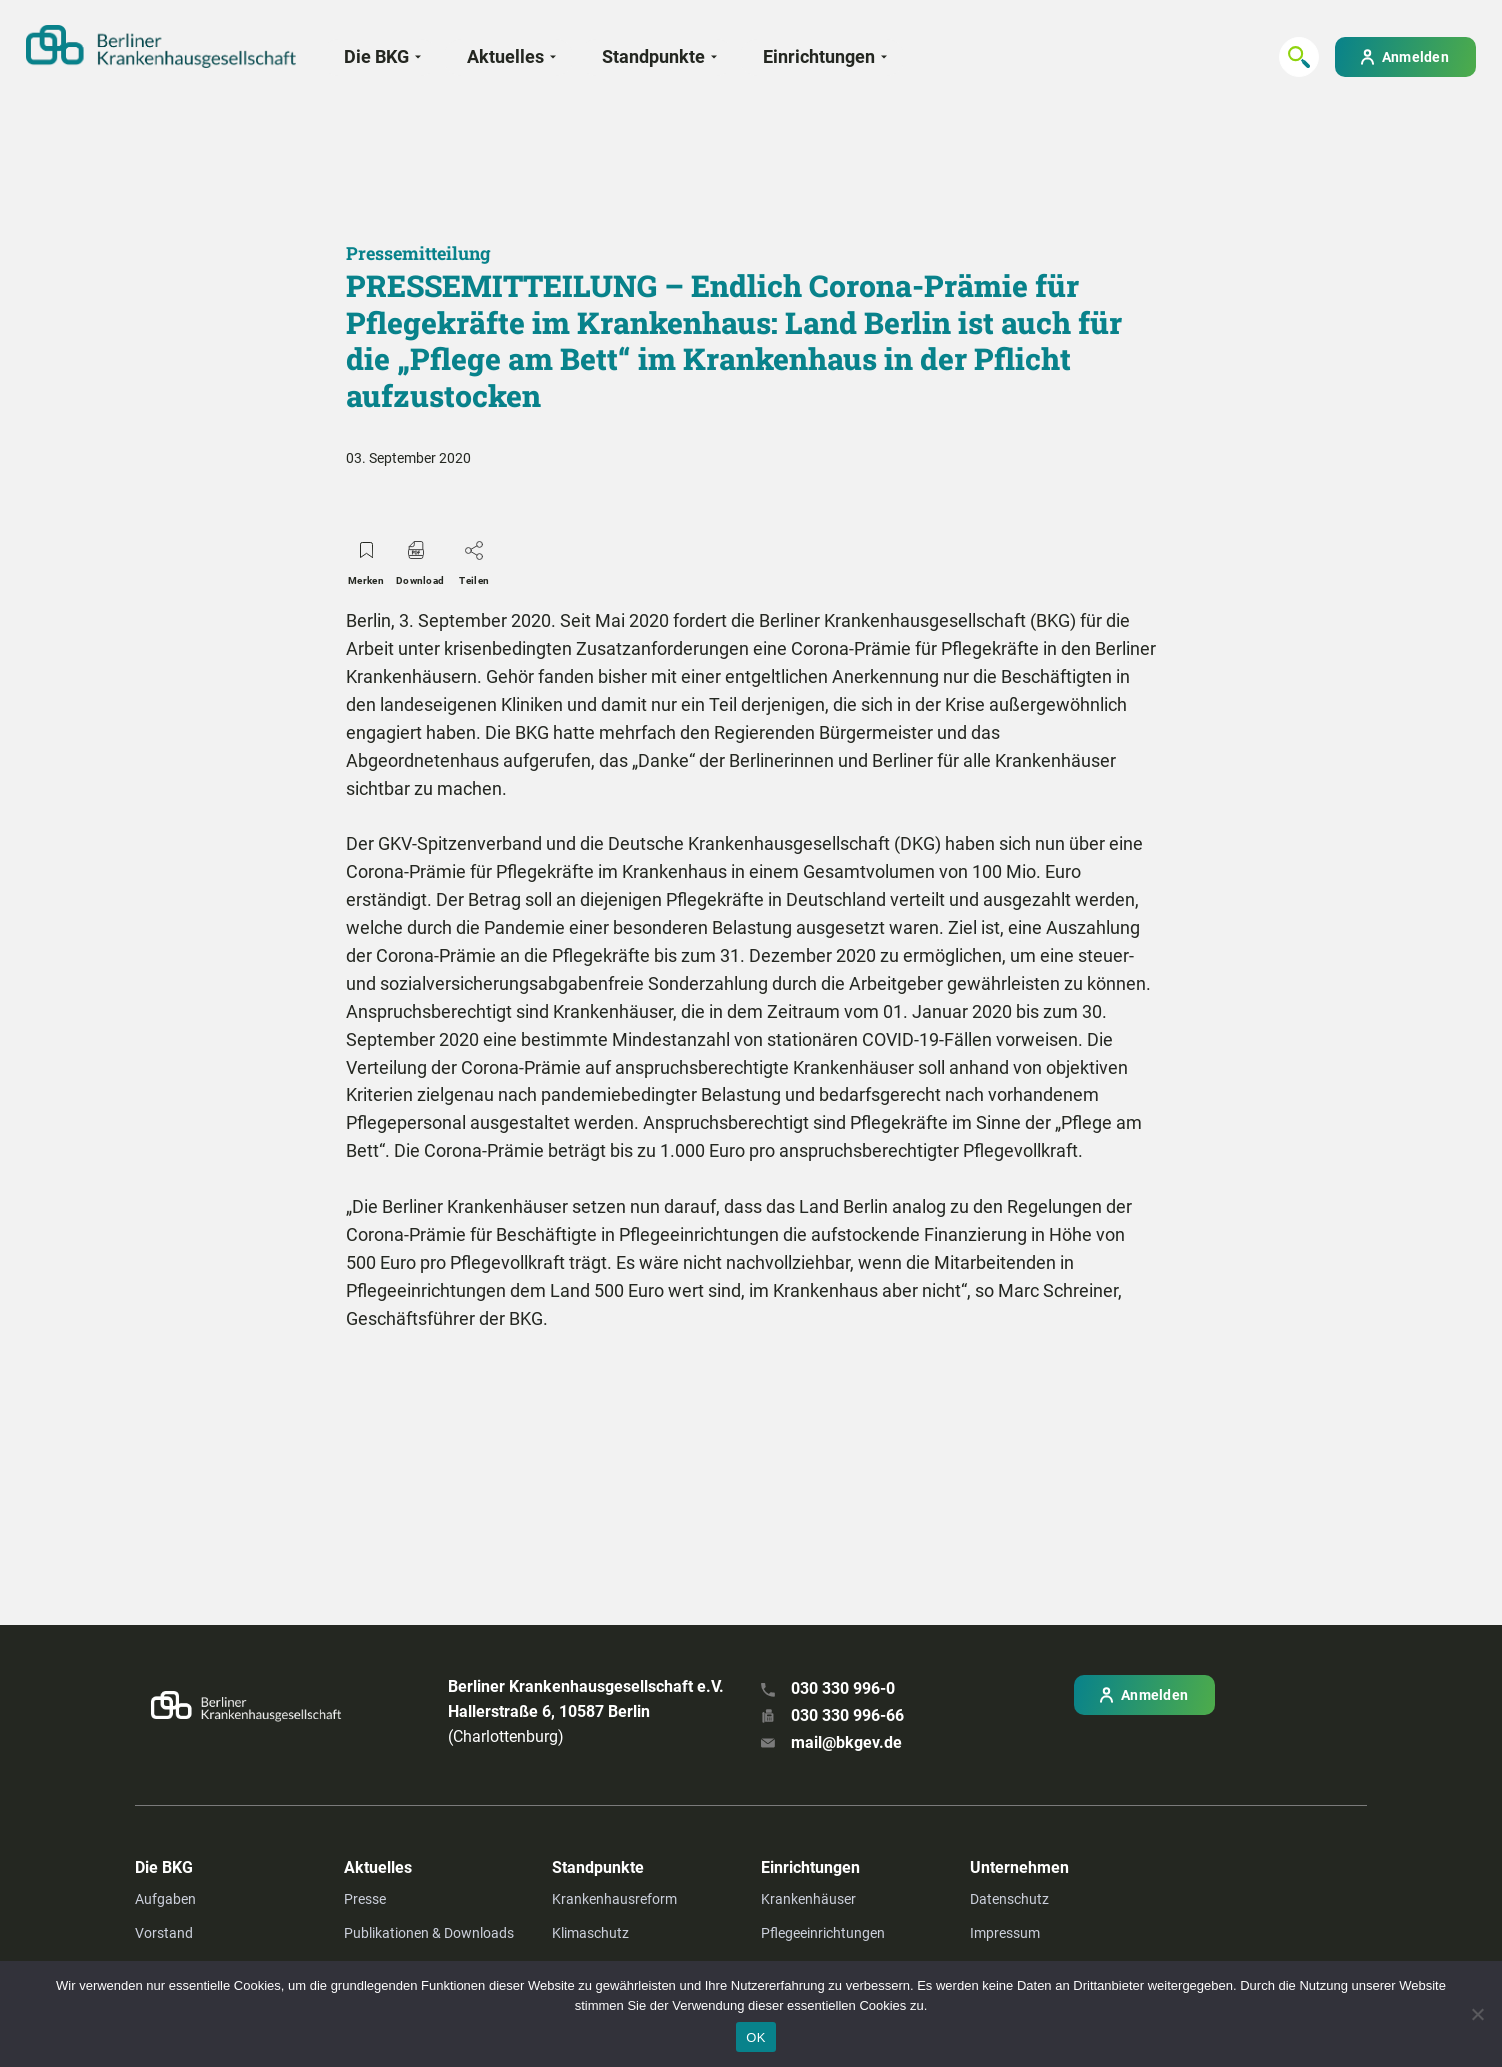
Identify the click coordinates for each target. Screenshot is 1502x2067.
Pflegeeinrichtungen (823, 1933)
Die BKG (376, 56)
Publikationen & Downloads (429, 1933)
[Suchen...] (1299, 57)
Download (420, 558)
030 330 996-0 (843, 1688)
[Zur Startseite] (161, 46)
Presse (365, 1899)
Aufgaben (165, 1899)
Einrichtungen (819, 56)
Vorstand (164, 1933)
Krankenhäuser (808, 1899)
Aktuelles (505, 56)
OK (755, 2037)
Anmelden (1415, 57)
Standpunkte (653, 56)
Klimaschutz (590, 1933)
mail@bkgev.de (846, 1742)
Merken (366, 558)
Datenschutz (1009, 1899)
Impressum (1005, 1933)
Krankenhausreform (614, 1899)
